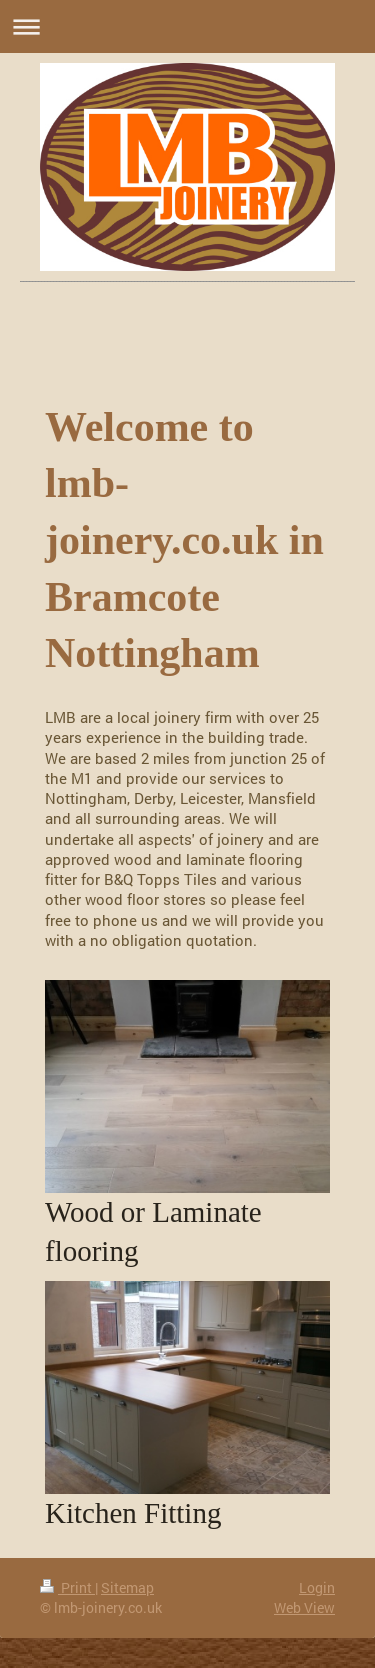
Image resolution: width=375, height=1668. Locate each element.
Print (67, 1587)
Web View (304, 1607)
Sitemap (127, 1587)
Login (317, 1587)
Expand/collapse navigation (187, 26)
